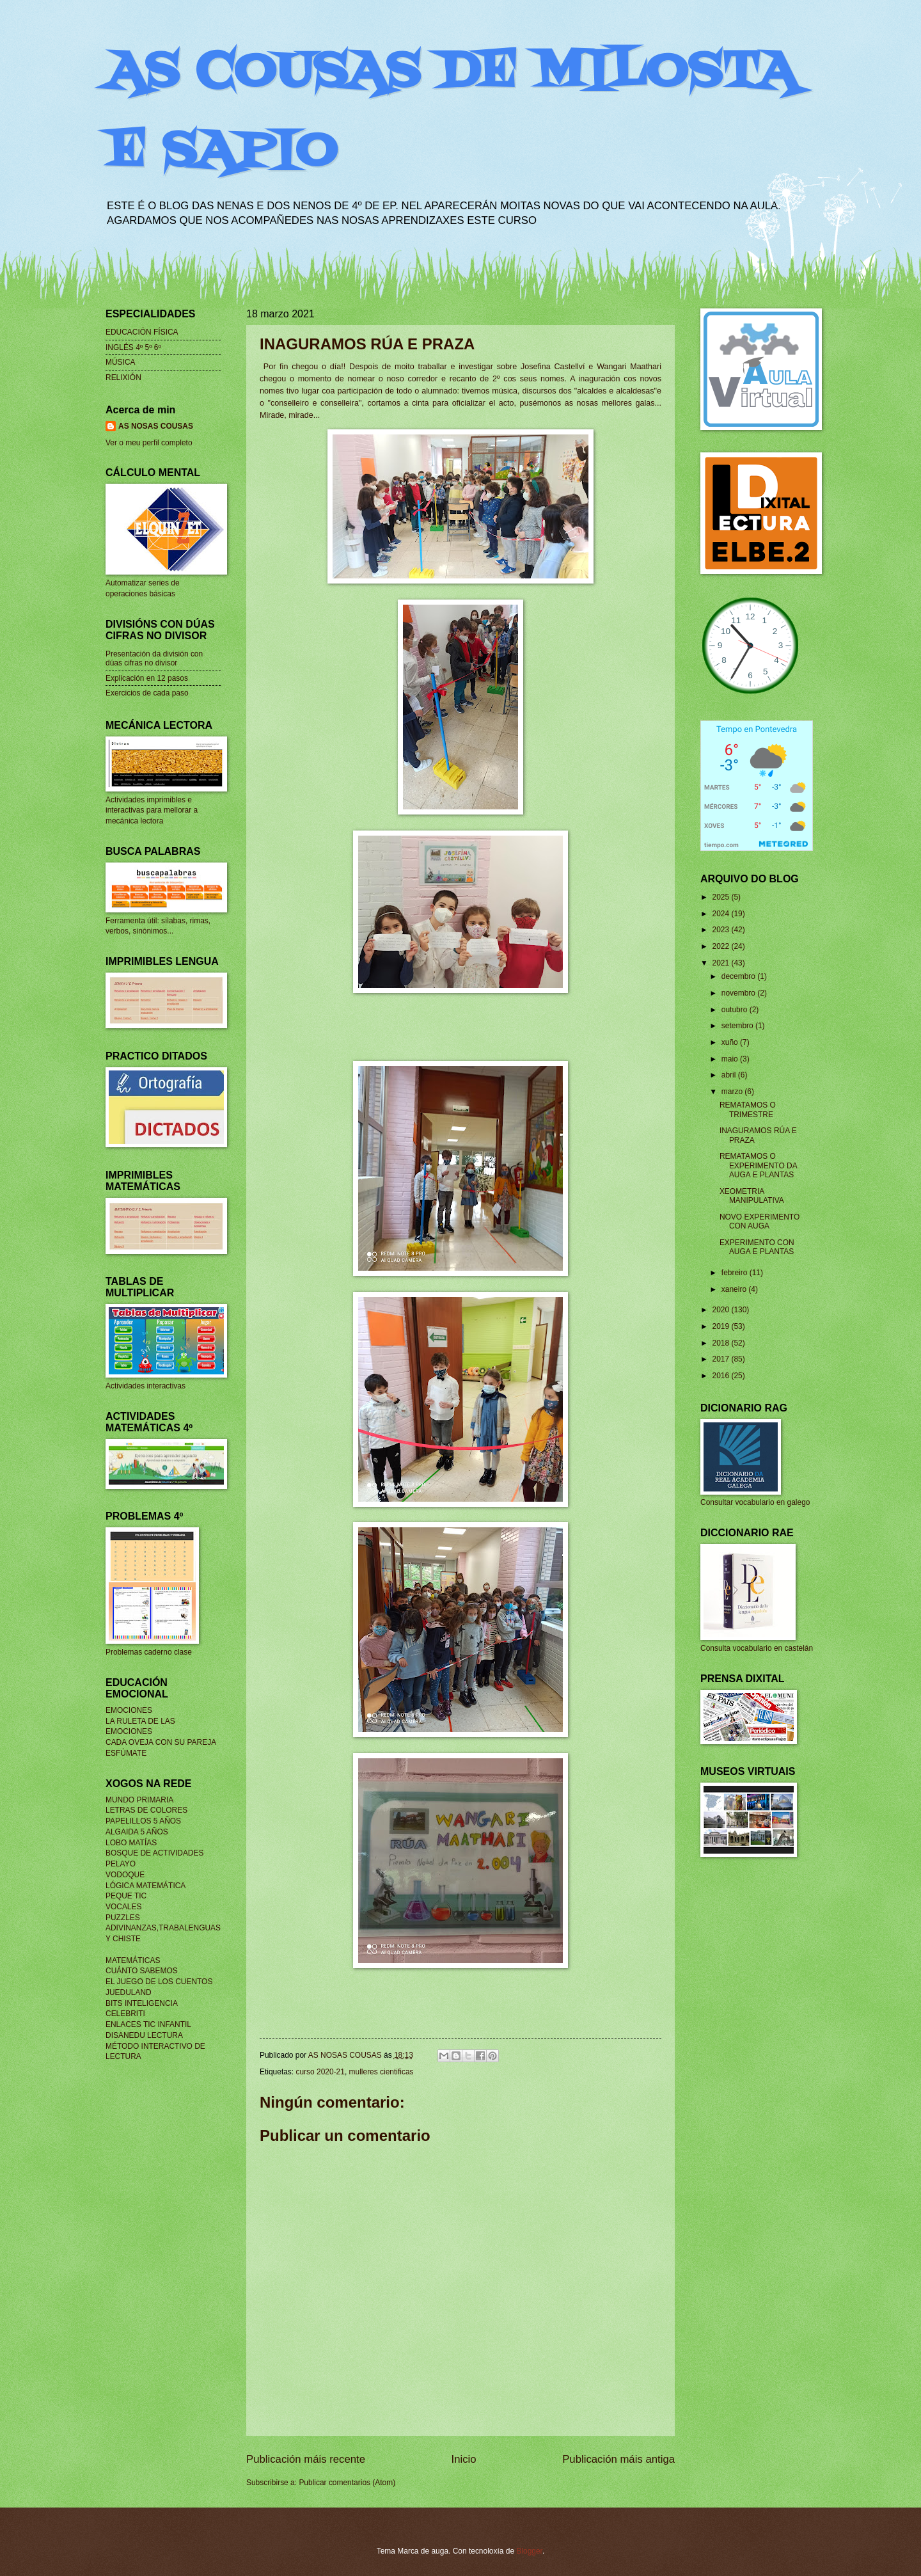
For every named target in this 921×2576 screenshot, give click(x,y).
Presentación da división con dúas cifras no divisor (154, 658)
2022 (721, 946)
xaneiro (735, 1289)
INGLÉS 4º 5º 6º (133, 347)
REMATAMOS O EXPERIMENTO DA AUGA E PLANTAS (758, 1165)
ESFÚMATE (126, 1753)
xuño (730, 1042)
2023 (721, 929)
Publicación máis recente (305, 2459)
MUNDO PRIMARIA (139, 1799)
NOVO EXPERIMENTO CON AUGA (759, 1221)
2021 (721, 962)
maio (730, 1058)
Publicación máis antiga (618, 2459)
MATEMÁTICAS (133, 1960)
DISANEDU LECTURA (144, 2035)
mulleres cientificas (381, 2071)
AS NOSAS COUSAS (155, 426)
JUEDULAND (129, 1992)
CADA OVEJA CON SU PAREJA (161, 1742)
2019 (721, 1326)
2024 (721, 913)
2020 (721, 1309)
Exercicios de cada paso (147, 692)
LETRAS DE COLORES (146, 1810)
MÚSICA (121, 362)
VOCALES (123, 1906)
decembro (739, 976)
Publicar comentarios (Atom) (347, 2482)
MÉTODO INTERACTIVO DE (155, 2046)
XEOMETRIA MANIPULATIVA (752, 1196)
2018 (721, 1343)
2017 (721, 1359)
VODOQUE (125, 1874)
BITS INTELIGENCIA (142, 2003)
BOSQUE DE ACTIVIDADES (154, 1853)
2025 (721, 897)
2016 (721, 1375)
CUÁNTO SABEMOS (142, 1970)
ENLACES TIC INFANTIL (148, 2024)
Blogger (529, 2551)
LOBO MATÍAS (131, 1842)
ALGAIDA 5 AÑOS (137, 1831)
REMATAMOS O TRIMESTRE (748, 1109)
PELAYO (121, 1863)
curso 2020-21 (319, 2071)
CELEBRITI (125, 2013)
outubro (735, 1009)
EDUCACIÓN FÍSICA (142, 332)
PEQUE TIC (126, 1895)
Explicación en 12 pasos (147, 678)
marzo (733, 1091)
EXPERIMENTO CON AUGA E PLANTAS (757, 1247)
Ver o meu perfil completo (149, 442)
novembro (739, 993)
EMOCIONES (129, 1710)
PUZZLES (123, 1917)
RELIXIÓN (123, 377)
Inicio (464, 2459)
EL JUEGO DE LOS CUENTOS (159, 1981)
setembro (738, 1025)
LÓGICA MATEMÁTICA (145, 1885)
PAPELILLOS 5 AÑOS (143, 1821)
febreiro (735, 1272)
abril (729, 1074)
